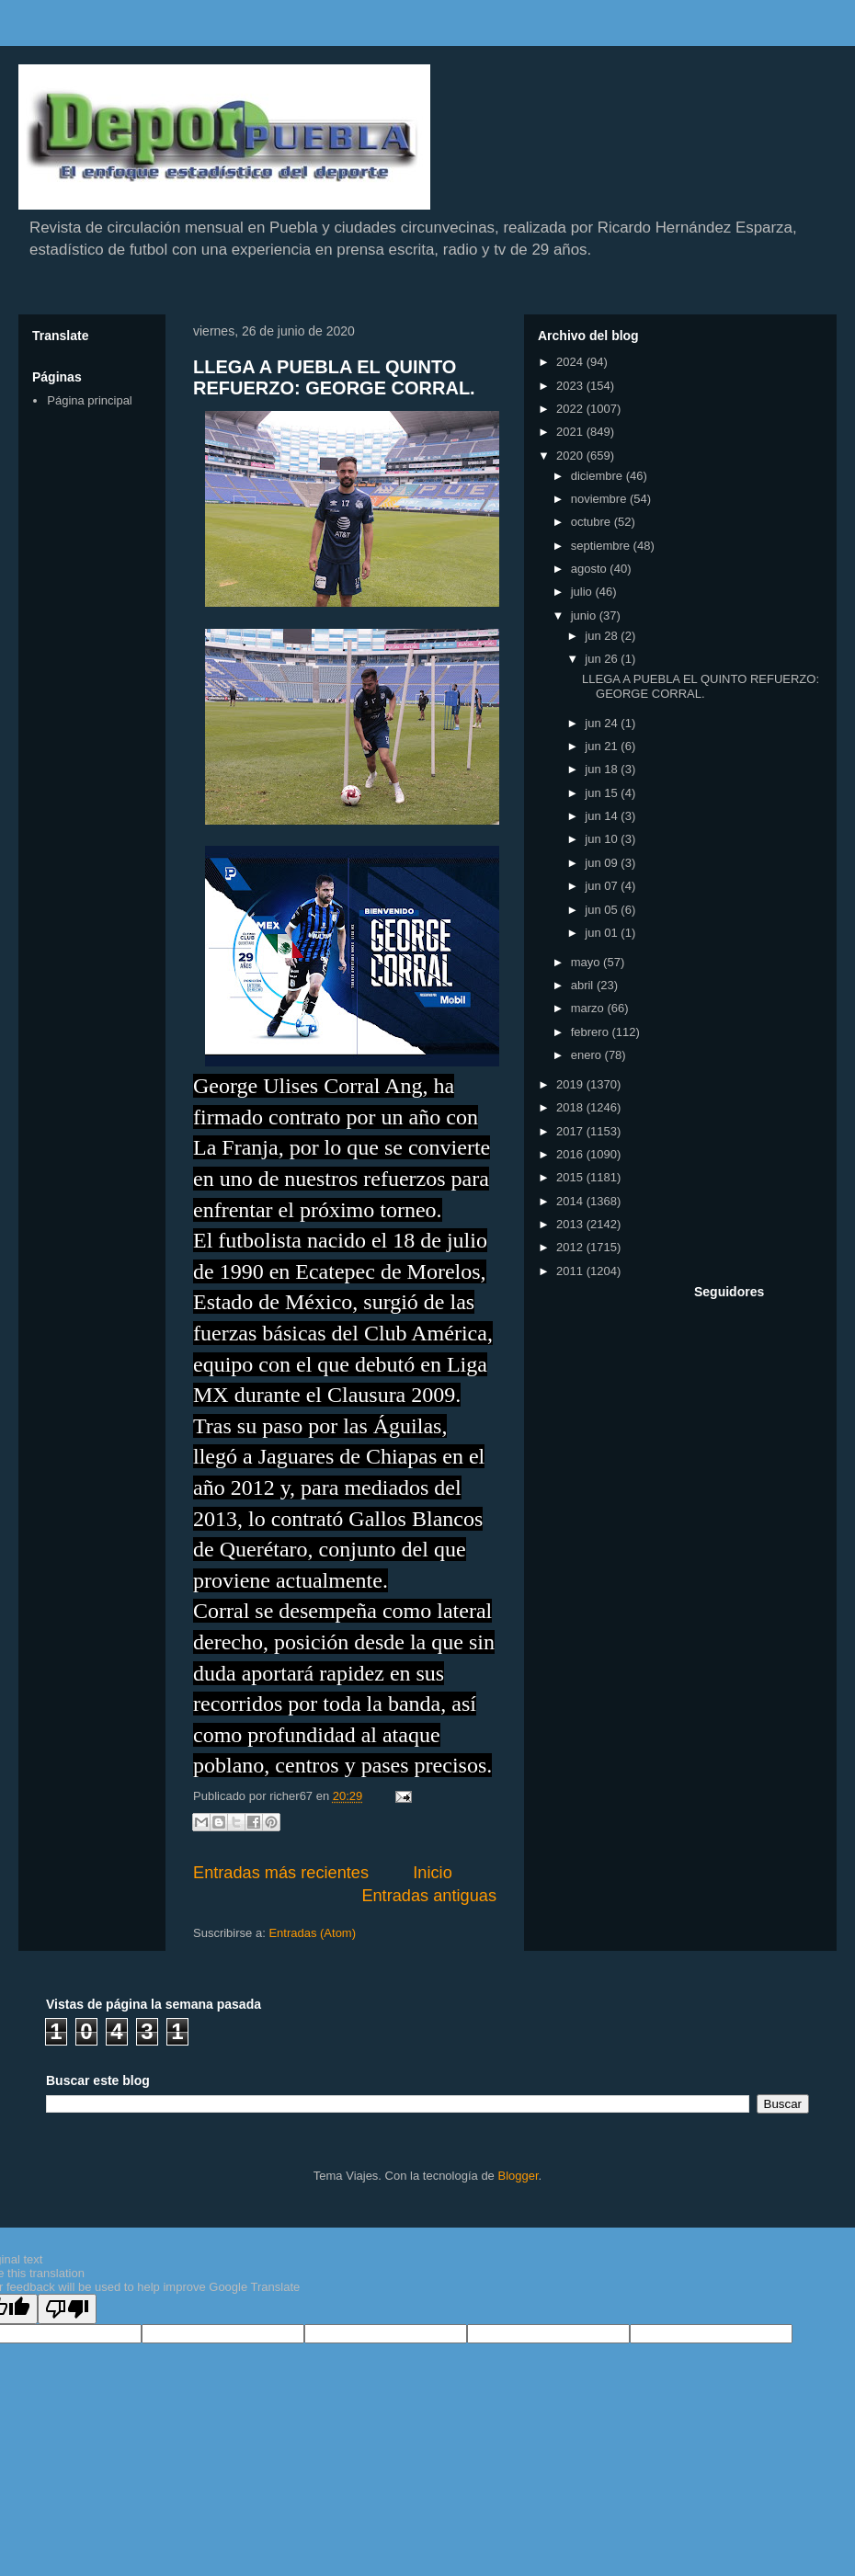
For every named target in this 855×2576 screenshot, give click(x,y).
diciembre (598, 476)
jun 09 (603, 863)
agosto (590, 569)
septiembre (602, 546)
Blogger (517, 2176)
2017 (571, 1131)
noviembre (600, 499)
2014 (571, 1201)
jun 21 (603, 746)
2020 (571, 455)
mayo (587, 962)
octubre (592, 522)
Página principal (89, 400)
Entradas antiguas (428, 1895)
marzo (589, 1008)
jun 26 (603, 659)
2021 (571, 432)
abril (584, 985)
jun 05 (603, 910)
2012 (571, 1247)
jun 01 (603, 933)
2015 (571, 1177)
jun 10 (603, 839)
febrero (591, 1032)
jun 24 (603, 723)
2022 (571, 409)
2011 (571, 1271)
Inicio (432, 1873)
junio (585, 615)
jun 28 (603, 636)
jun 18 (603, 769)
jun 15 (603, 793)
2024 (571, 362)
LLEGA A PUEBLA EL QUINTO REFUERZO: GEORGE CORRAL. (334, 377)
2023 (571, 386)
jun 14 (603, 816)
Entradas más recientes (281, 1873)
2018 (571, 1107)
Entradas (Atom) (312, 1933)
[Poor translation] (67, 2309)
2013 (571, 1224)
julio (583, 591)
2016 (571, 1154)
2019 (571, 1084)
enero (588, 1055)
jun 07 (603, 886)
